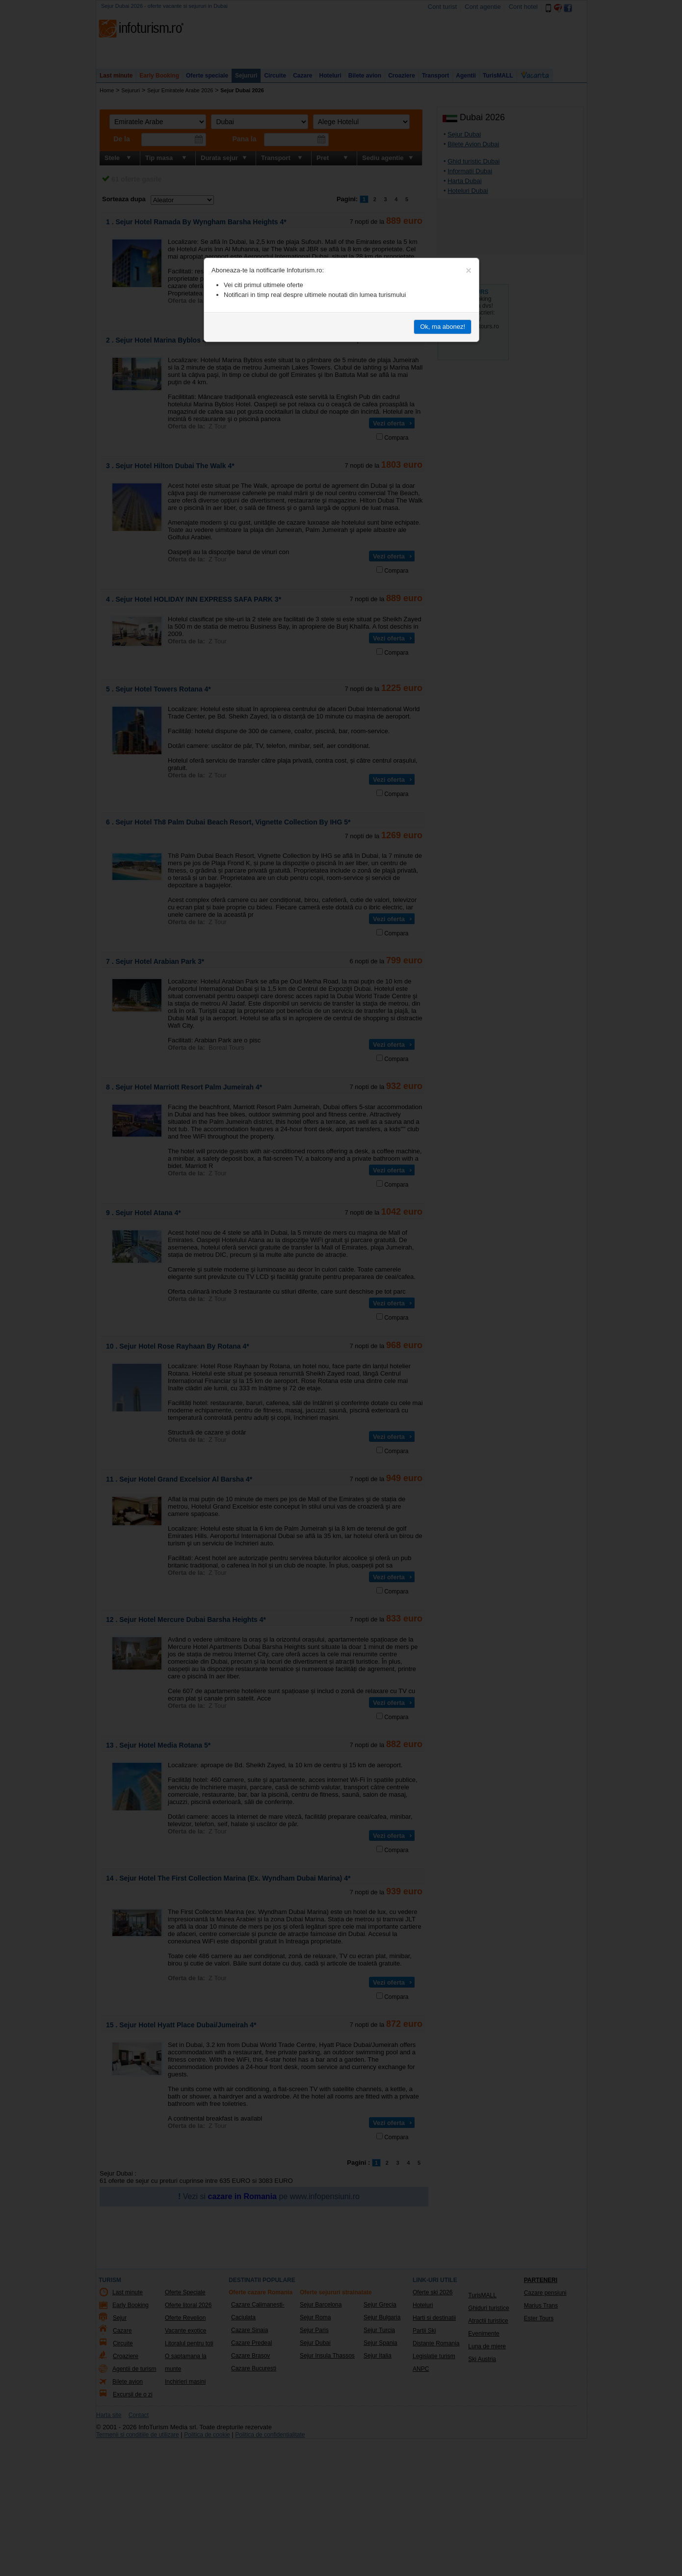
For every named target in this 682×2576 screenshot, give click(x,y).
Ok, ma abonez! (442, 326)
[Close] (469, 270)
